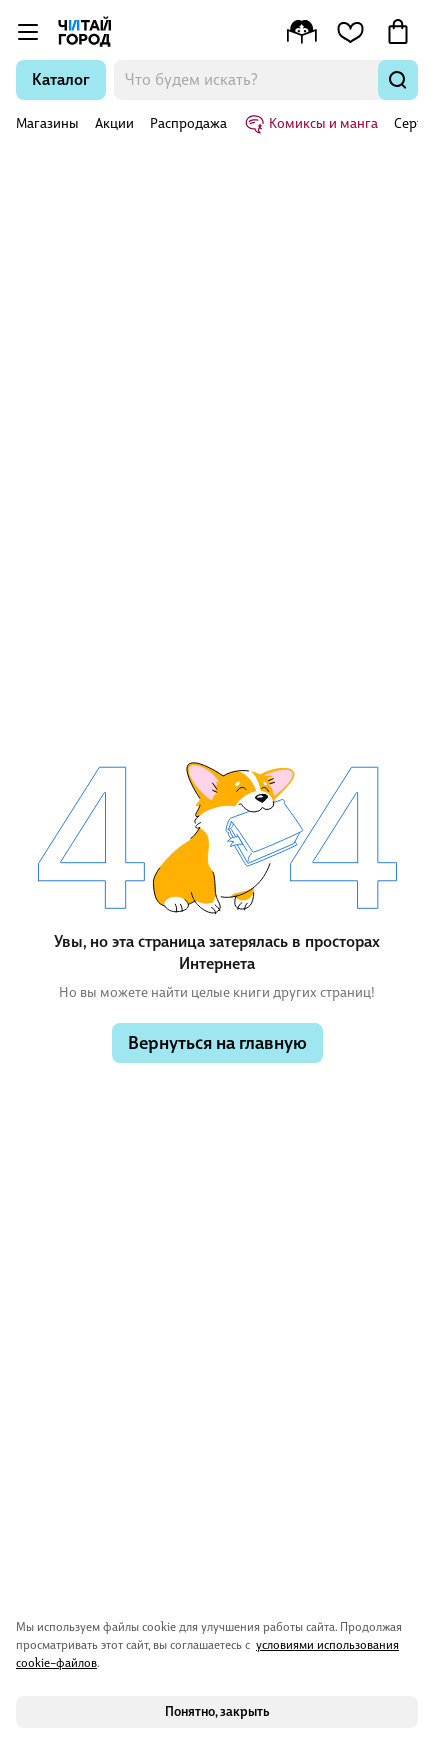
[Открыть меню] (28, 32)
